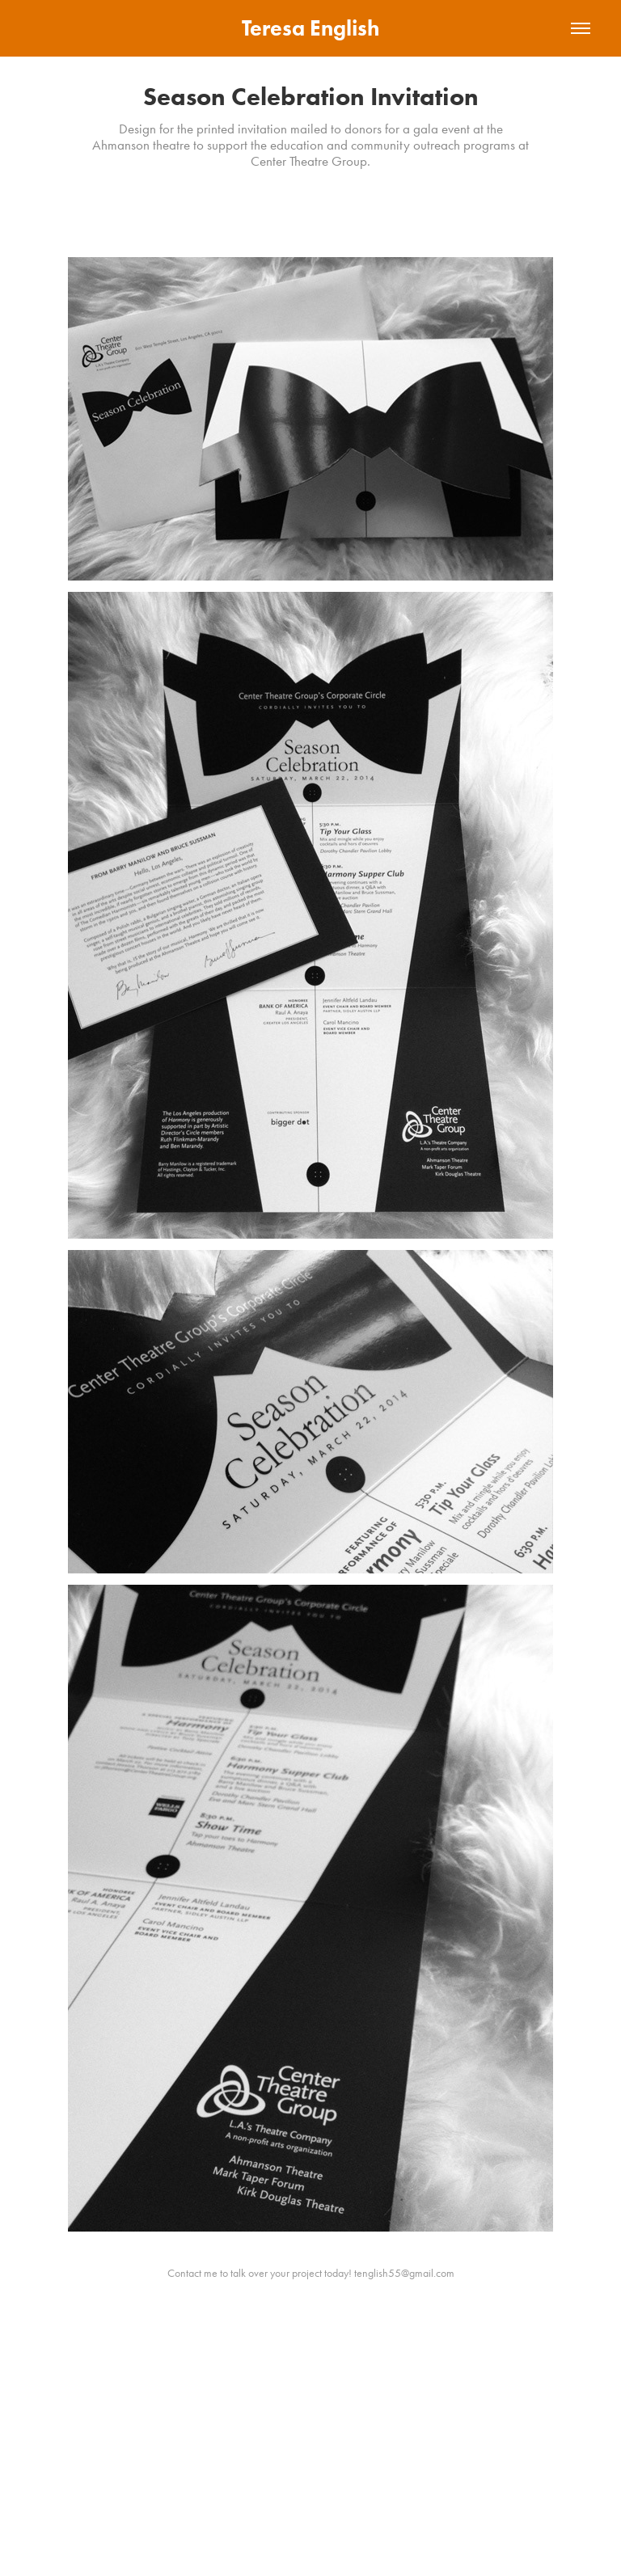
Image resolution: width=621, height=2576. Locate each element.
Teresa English (310, 28)
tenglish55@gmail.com (404, 2273)
